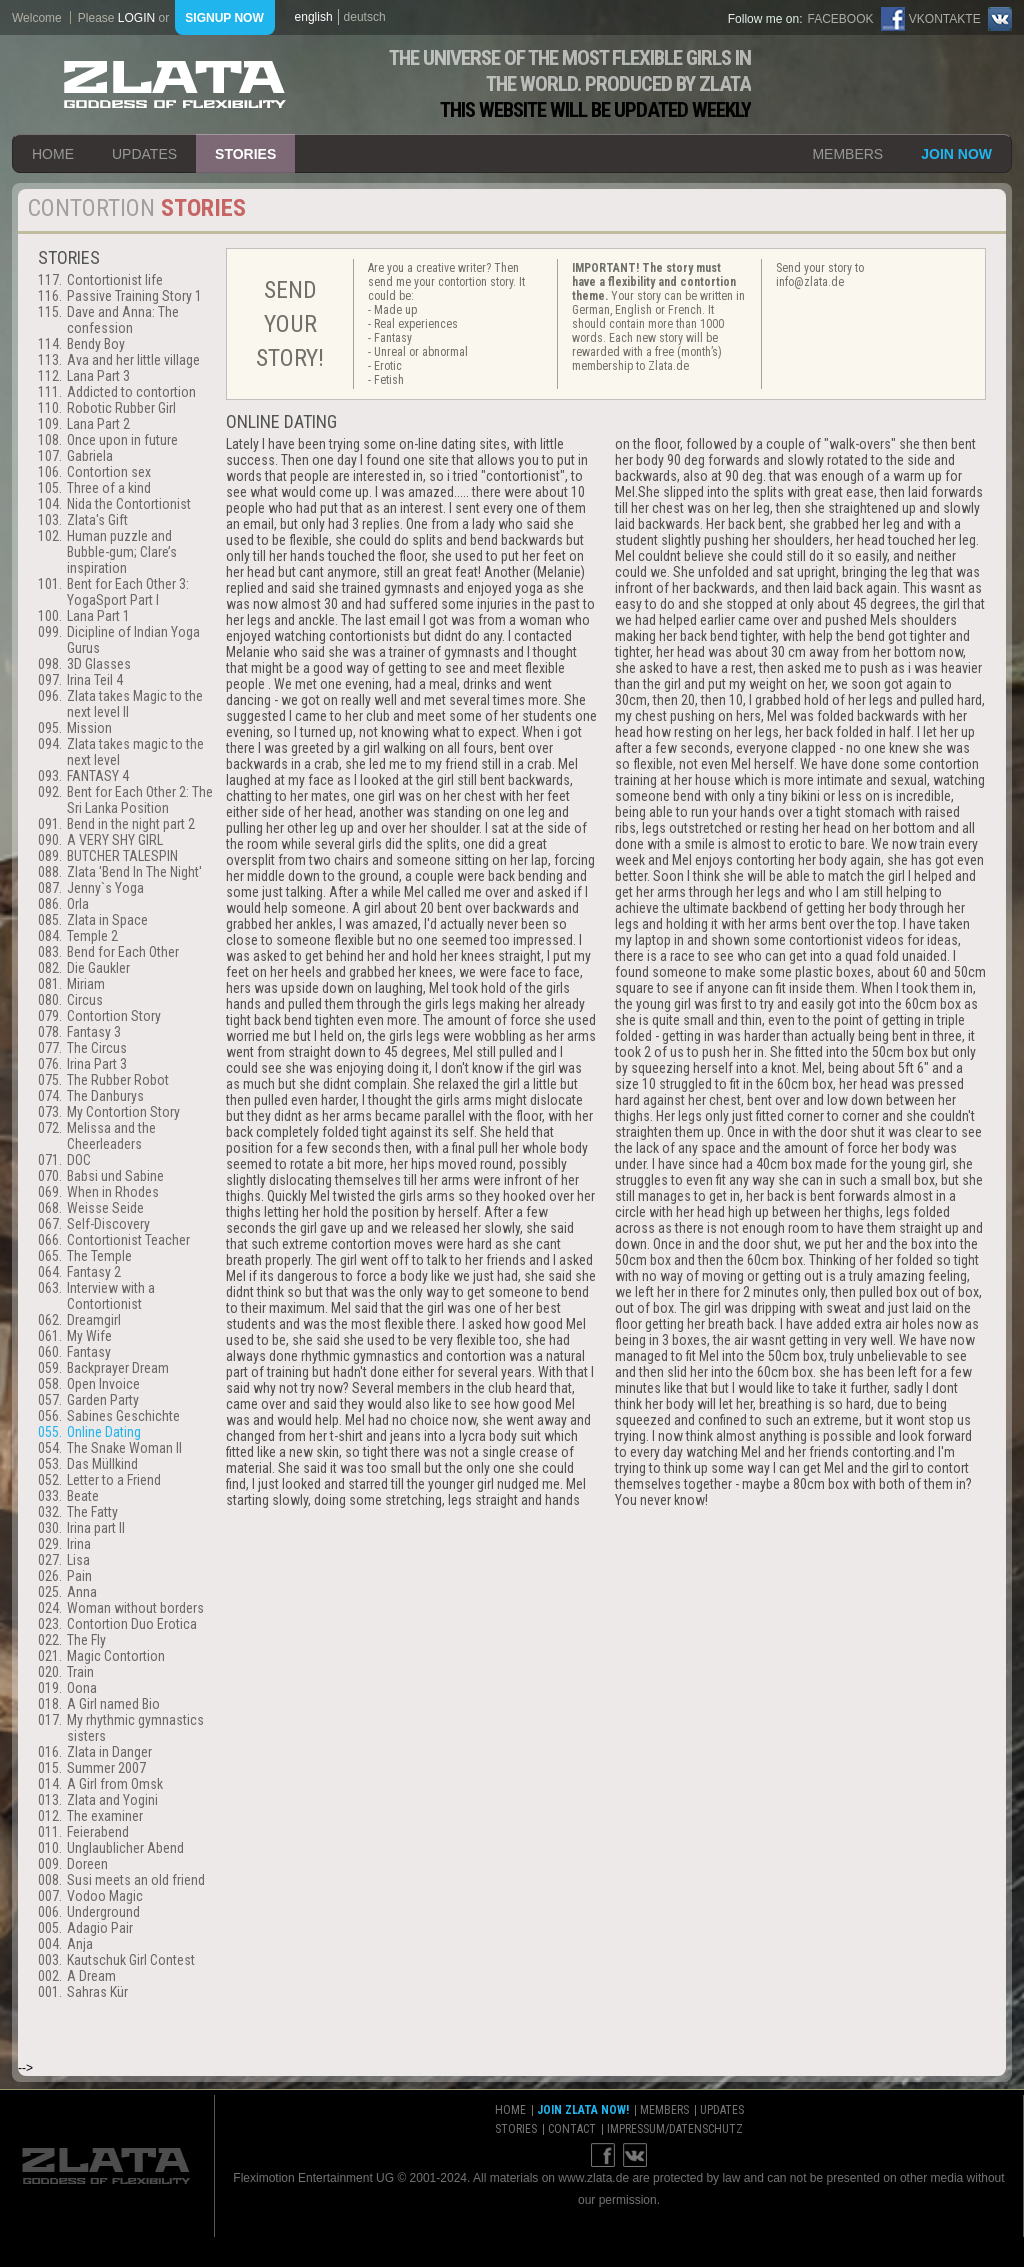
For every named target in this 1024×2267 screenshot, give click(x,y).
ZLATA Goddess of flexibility (175, 84)
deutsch (365, 17)
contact (572, 2129)
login (136, 18)
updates (144, 154)
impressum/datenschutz (675, 2129)
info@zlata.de (810, 282)
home (53, 154)
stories (245, 154)
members (847, 154)
